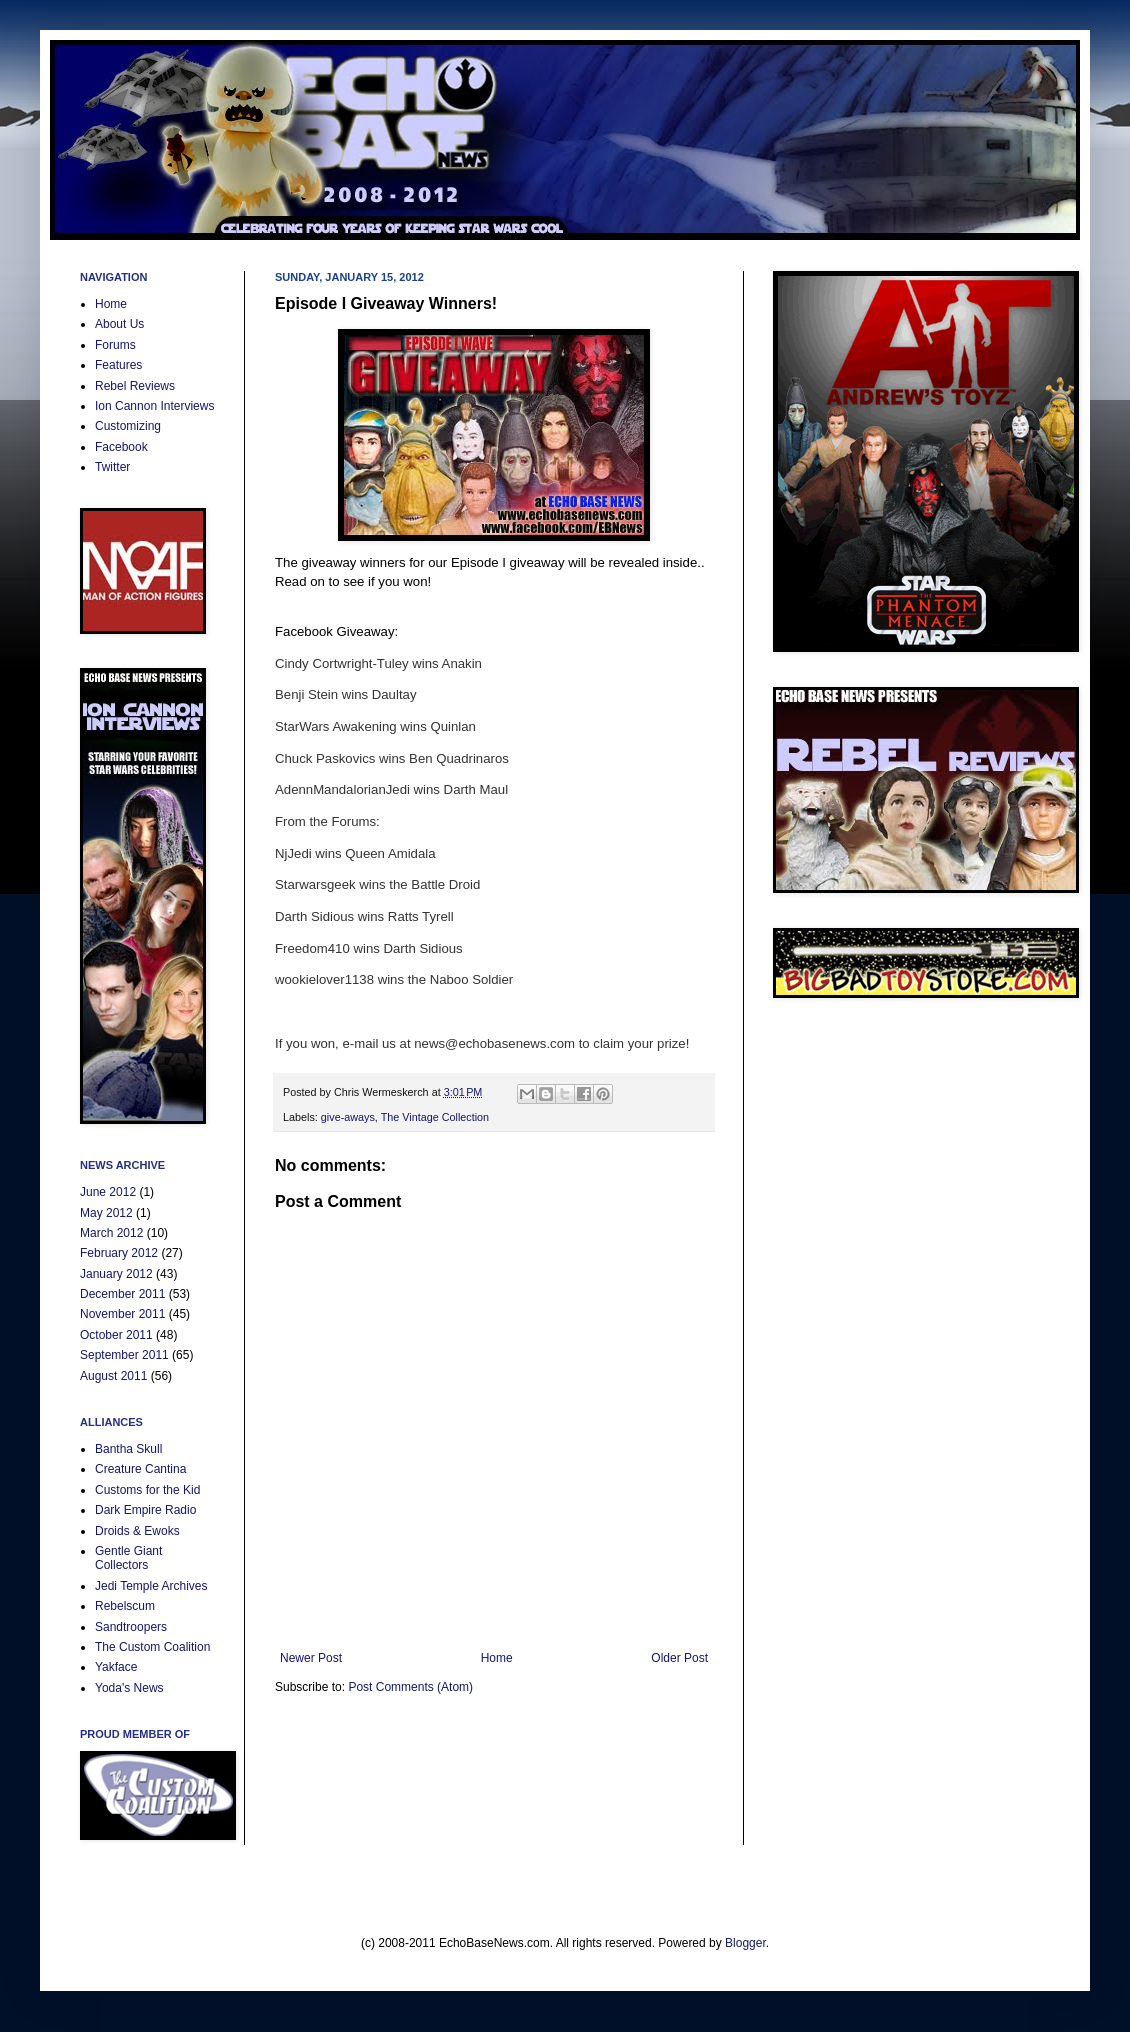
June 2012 (108, 1192)
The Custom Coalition (152, 1647)
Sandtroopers (131, 1627)
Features (118, 365)
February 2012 (119, 1253)
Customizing (128, 426)
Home (497, 1658)
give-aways (348, 1117)
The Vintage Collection (435, 1117)
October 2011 (116, 1335)
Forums (115, 345)
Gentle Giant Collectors (128, 1558)
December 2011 (122, 1294)
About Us (119, 324)
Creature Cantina (140, 1469)
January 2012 (116, 1274)
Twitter (112, 467)
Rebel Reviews (135, 386)
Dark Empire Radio (145, 1510)
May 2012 (106, 1213)
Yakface (116, 1667)
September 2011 (124, 1355)
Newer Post (311, 1658)
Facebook (121, 447)
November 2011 (122, 1314)
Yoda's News (129, 1688)
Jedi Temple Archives (151, 1586)
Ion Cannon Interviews (154, 406)
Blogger (745, 1943)
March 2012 (111, 1233)
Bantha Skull (128, 1449)
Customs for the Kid (147, 1490)
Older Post (679, 1658)
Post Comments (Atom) (410, 1687)
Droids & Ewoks (137, 1531)
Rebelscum (125, 1606)
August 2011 (113, 1376)
